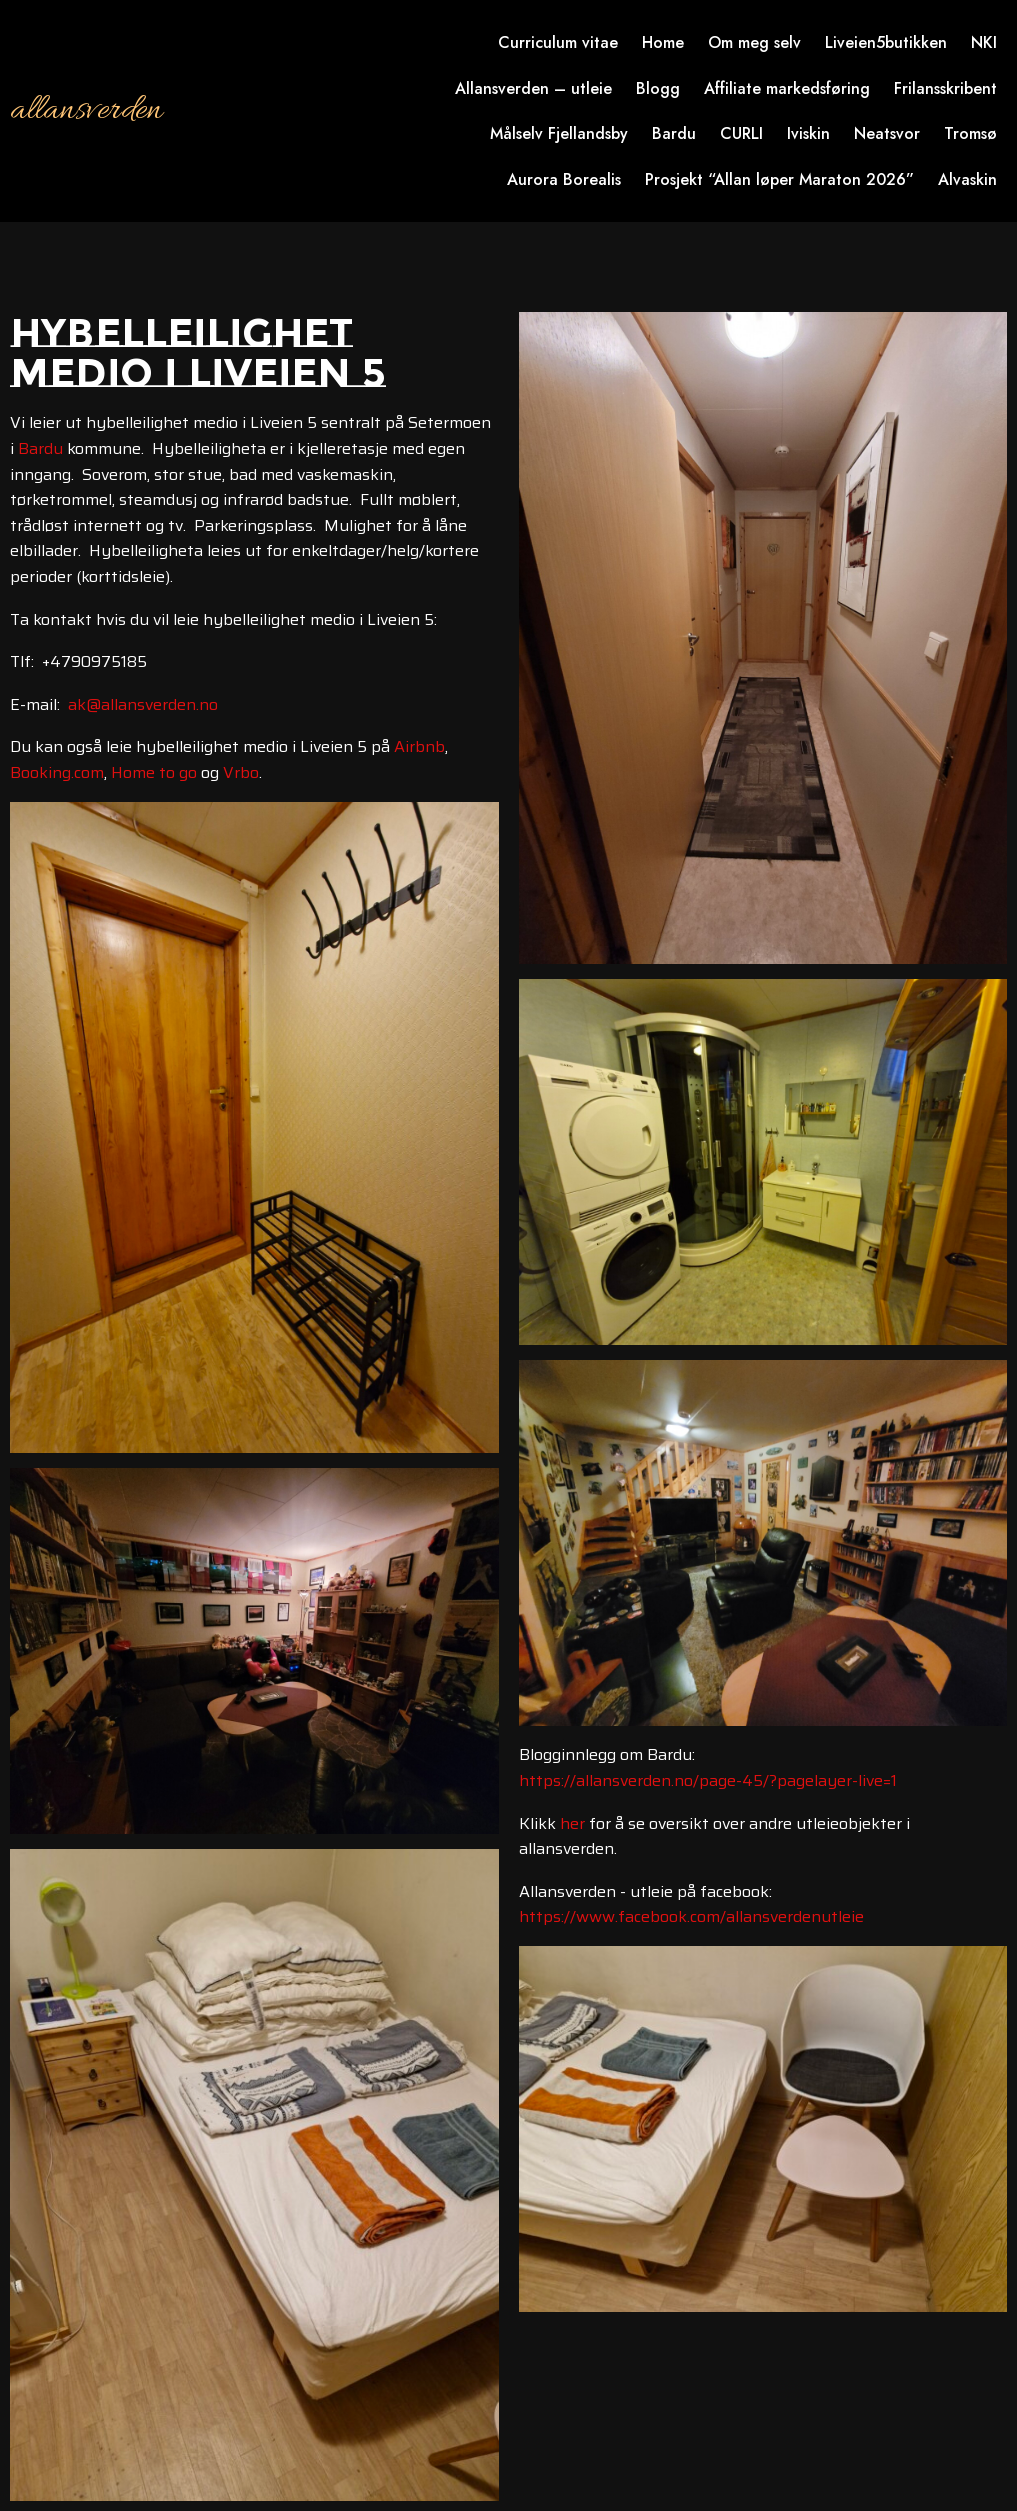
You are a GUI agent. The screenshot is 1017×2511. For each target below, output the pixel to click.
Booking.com (57, 772)
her (572, 1823)
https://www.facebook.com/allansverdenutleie (691, 1916)
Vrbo (241, 772)
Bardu (40, 448)
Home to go (154, 772)
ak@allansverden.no (143, 704)
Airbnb (419, 746)
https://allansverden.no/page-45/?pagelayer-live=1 (708, 1780)
